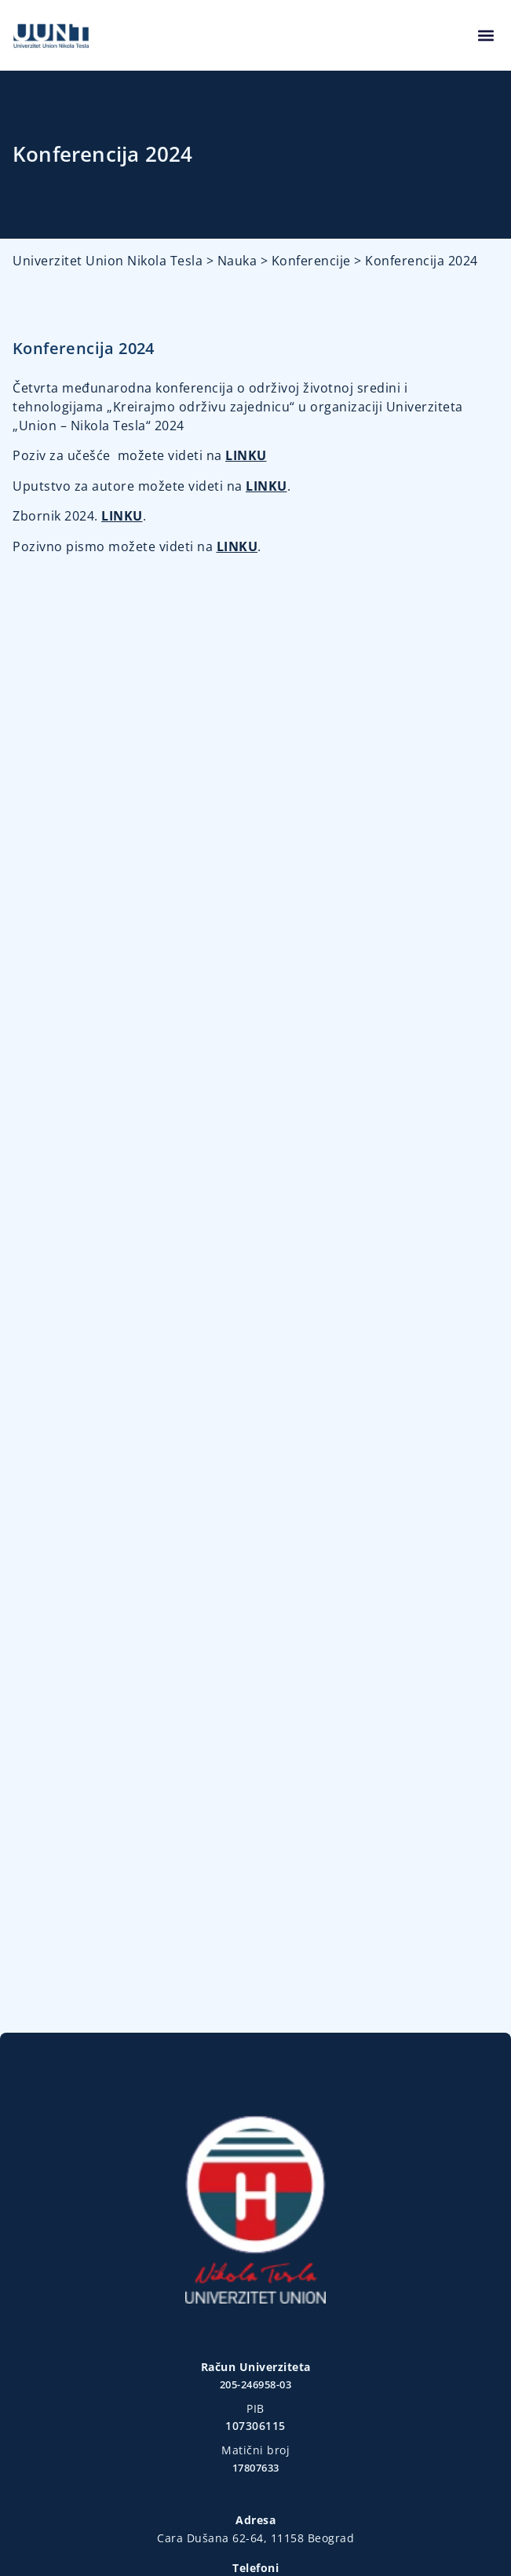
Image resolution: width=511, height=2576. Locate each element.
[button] (485, 36)
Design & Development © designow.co (255, 2525)
